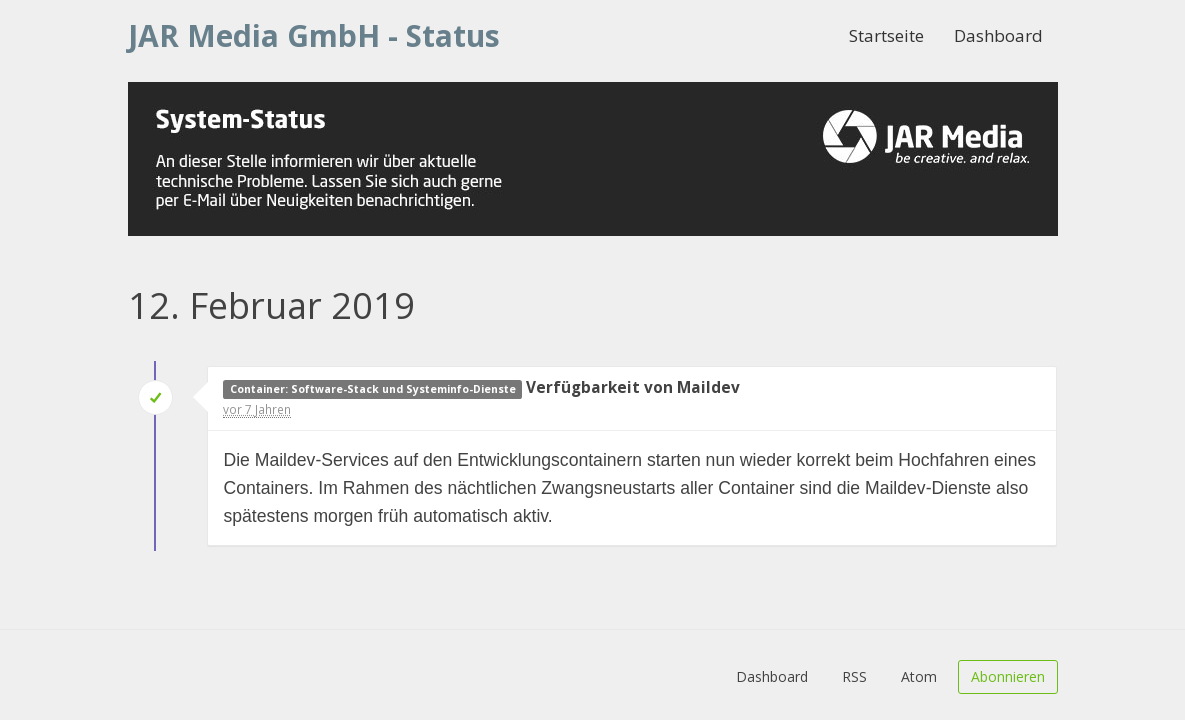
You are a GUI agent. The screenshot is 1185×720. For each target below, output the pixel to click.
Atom (919, 676)
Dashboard (998, 35)
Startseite (886, 35)
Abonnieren (1008, 676)
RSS (854, 676)
